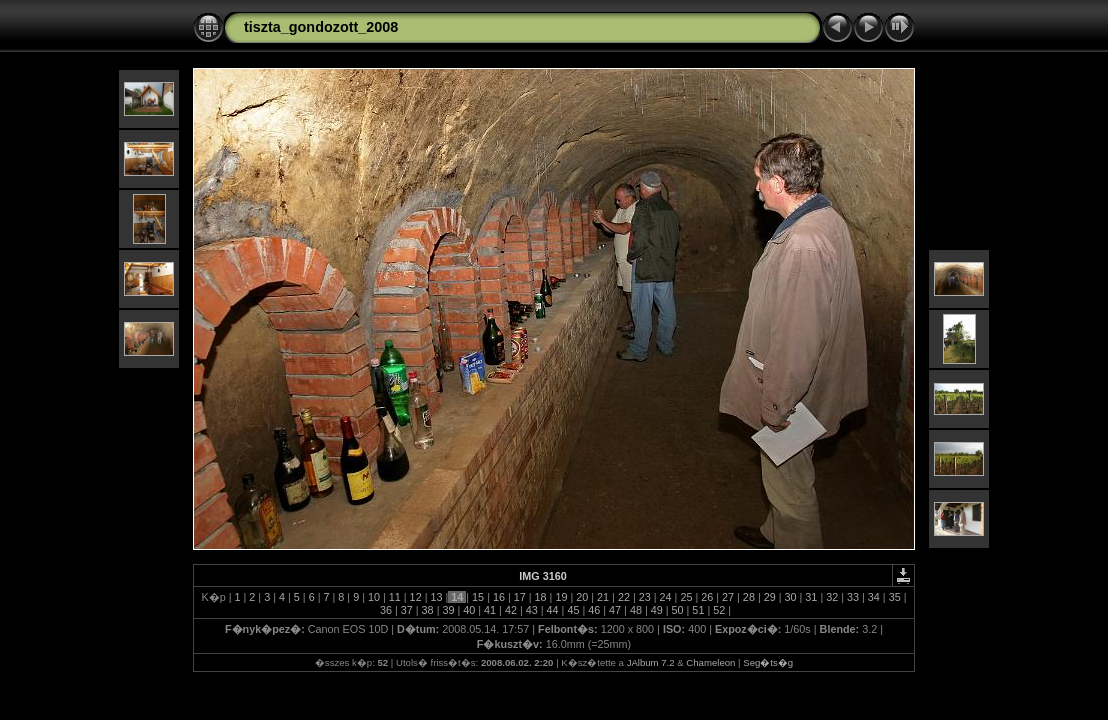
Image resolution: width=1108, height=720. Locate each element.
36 (386, 610)
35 (895, 597)
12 (416, 597)
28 (749, 597)
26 (707, 597)
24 (666, 597)
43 (532, 610)
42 (511, 610)
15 (478, 597)
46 (594, 610)
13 (436, 597)
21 (603, 597)
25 (686, 597)
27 (728, 597)
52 (719, 610)
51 (698, 610)
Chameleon (710, 662)
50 (678, 610)
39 (448, 610)
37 (407, 610)
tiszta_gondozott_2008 (321, 27)
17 (520, 597)
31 (811, 597)
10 (374, 597)
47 (615, 610)
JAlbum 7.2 (651, 662)
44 (553, 610)
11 (395, 597)
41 (490, 610)
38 (428, 610)
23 (645, 597)
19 (561, 597)
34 (874, 597)
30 (791, 597)
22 (624, 597)
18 (541, 597)
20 (582, 597)
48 (636, 610)
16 (499, 597)
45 (573, 610)
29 (770, 597)
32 (832, 597)
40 (469, 610)
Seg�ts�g (768, 662)
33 (853, 597)
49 (657, 610)
